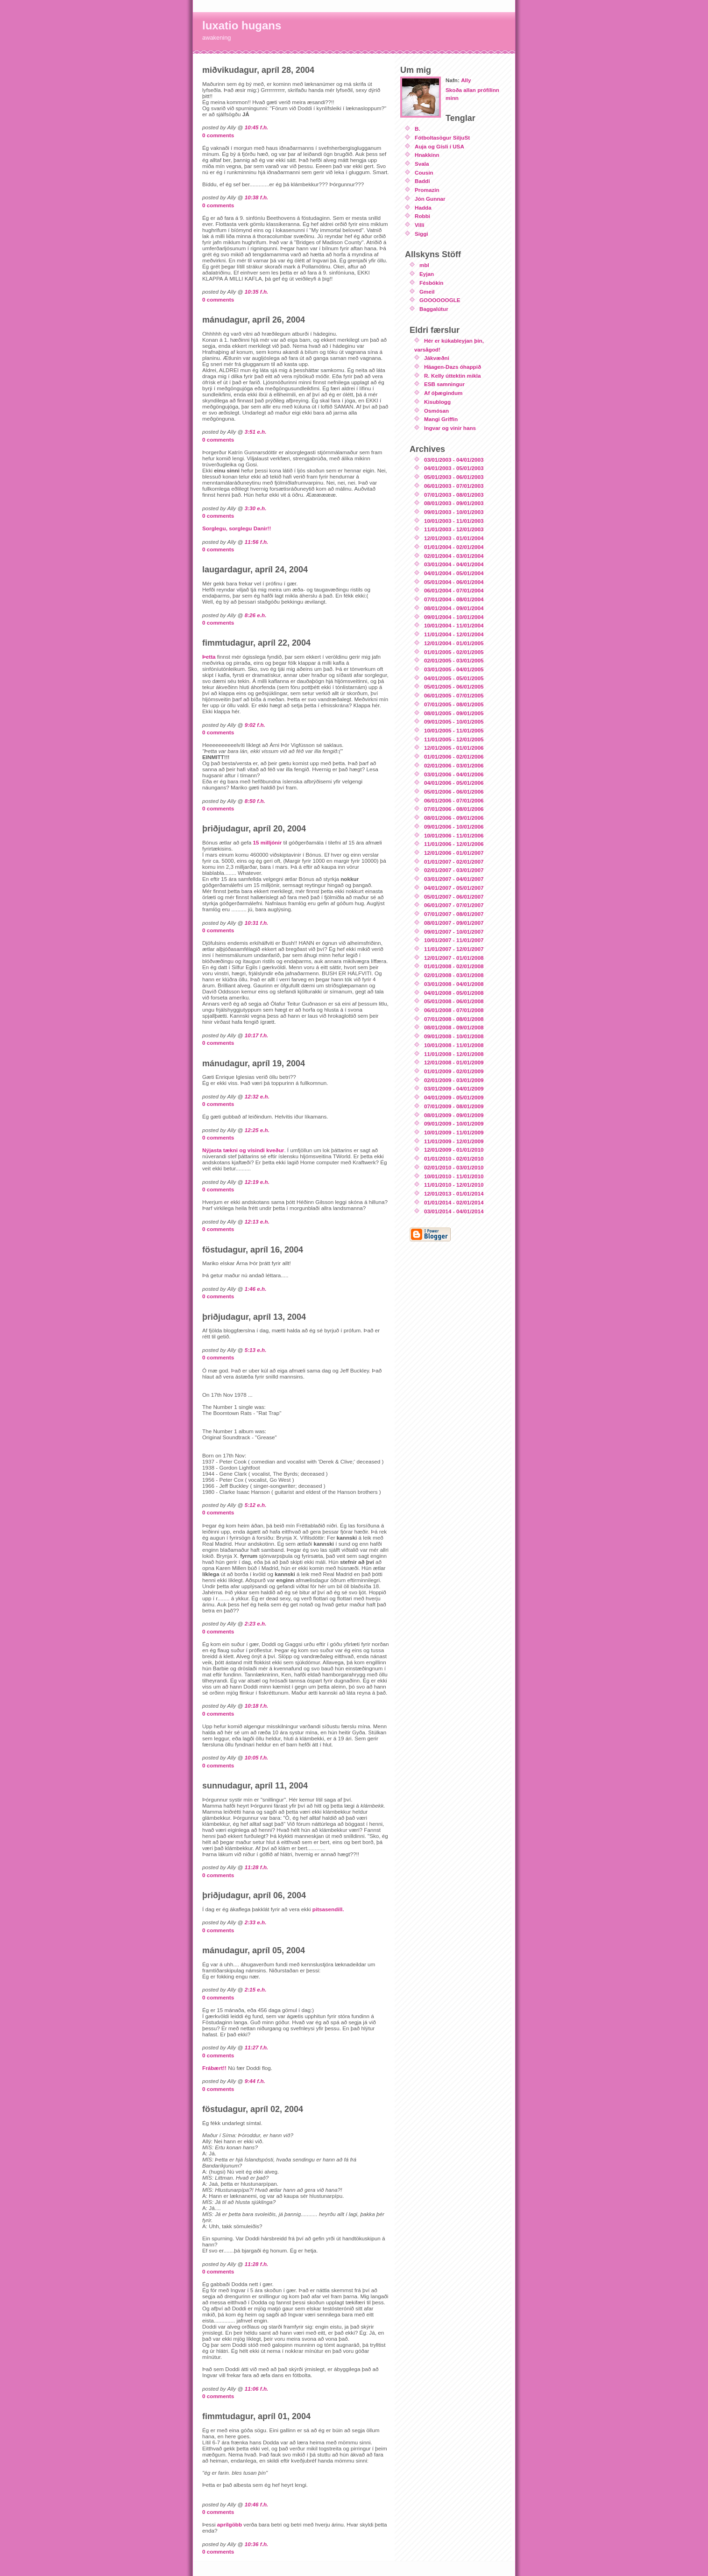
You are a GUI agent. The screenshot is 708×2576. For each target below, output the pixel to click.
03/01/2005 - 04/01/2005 (453, 669)
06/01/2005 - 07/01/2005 (453, 695)
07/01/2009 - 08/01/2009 (453, 1106)
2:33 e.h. (256, 1922)
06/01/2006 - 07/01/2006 (453, 800)
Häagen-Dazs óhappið (452, 367)
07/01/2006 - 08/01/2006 (453, 809)
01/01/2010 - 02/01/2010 (453, 1158)
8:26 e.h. (256, 615)
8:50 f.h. (255, 801)
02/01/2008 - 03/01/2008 (453, 975)
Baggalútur (433, 309)
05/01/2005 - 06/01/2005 (453, 686)
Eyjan (426, 274)
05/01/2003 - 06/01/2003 (453, 477)
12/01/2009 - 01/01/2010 (453, 1150)
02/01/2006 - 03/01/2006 (453, 765)
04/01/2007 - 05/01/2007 (453, 888)
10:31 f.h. (257, 923)
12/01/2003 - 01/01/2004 (453, 538)
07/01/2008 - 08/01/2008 (453, 1019)
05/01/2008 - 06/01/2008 (453, 1001)
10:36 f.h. (257, 2544)
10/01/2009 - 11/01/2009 (453, 1132)
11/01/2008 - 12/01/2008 (453, 1054)
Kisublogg (437, 402)
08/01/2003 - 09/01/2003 (453, 503)
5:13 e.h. (256, 1350)
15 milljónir (268, 842)
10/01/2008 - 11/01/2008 (453, 1045)
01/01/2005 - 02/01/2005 (453, 652)
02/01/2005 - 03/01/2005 (453, 660)
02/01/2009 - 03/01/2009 (453, 1080)
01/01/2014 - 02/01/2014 (453, 1202)
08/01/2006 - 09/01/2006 (453, 818)
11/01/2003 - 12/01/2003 (453, 529)
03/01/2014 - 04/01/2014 (453, 1211)
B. (417, 129)
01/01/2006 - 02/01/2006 (453, 756)
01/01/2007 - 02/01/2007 (453, 862)
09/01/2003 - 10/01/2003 (453, 512)
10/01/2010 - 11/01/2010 (453, 1176)
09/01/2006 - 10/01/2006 (453, 826)
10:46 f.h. (257, 2504)
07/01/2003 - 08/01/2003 (453, 495)
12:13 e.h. (257, 1221)
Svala (422, 164)
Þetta (209, 657)
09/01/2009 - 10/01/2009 (453, 1123)
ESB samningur (444, 384)
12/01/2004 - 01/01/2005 (453, 643)
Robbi (422, 216)
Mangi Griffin (441, 419)
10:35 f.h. (257, 292)
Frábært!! (215, 2068)
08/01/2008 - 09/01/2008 (453, 1027)
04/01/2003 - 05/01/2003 (453, 468)
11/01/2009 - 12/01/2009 (453, 1141)
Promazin (427, 190)
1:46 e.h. (256, 1289)
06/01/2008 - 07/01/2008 (453, 1010)
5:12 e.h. (256, 1505)
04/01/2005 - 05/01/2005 (453, 678)
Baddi (422, 181)
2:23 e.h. (256, 1623)
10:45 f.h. (257, 127)
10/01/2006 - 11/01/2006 (453, 835)
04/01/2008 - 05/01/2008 (453, 993)
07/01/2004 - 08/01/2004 (453, 599)
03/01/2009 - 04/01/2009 (453, 1088)
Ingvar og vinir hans (450, 428)
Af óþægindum (443, 393)
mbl (424, 265)
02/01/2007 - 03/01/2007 (453, 870)
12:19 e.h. (257, 1182)
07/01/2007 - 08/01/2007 (453, 914)
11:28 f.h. (257, 1867)
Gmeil (426, 292)
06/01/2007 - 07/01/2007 (453, 905)
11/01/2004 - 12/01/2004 (453, 634)
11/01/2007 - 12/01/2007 (453, 949)
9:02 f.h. (255, 725)
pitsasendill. (328, 1909)
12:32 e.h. (257, 1096)
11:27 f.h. (257, 2047)
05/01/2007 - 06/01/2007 (453, 897)
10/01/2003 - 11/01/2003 (453, 521)
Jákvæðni (436, 358)
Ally (466, 80)
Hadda (423, 207)
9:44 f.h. (255, 2081)
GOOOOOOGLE (439, 300)
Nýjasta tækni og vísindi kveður (243, 1150)
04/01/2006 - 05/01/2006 (453, 783)
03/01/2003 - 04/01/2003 (453, 460)
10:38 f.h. (257, 197)
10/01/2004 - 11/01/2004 (453, 625)
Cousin (424, 172)
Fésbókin (431, 283)
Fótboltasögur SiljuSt (442, 137)
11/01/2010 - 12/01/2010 (453, 1185)
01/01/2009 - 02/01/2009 (453, 1071)
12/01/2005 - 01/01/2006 (453, 748)
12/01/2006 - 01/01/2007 (453, 853)
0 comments (218, 135)
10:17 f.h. (257, 1035)
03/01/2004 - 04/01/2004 (453, 564)
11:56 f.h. (257, 542)
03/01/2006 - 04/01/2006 (453, 774)
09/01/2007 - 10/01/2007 (453, 932)
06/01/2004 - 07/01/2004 (453, 590)
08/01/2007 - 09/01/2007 (453, 923)
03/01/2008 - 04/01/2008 (453, 984)
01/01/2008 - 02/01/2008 (453, 966)
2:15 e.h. (256, 1989)
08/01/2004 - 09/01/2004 (453, 608)
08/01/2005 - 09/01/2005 (453, 713)
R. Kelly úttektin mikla (452, 376)
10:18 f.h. (257, 1706)
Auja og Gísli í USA (439, 146)
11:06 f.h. (257, 2389)
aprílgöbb (229, 2524)
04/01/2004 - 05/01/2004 (453, 573)
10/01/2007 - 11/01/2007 (453, 940)
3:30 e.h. (256, 508)
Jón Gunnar (430, 199)
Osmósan (436, 411)
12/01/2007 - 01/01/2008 (453, 958)
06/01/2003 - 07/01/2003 (453, 486)
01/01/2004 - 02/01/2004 (453, 547)
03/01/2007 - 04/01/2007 (453, 879)
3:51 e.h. (256, 432)
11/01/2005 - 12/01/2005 (453, 739)
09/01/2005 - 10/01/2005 (453, 721)
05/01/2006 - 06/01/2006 (453, 791)
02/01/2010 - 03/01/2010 (453, 1167)
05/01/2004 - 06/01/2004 (453, 582)
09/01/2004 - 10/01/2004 (453, 617)
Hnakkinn (427, 155)
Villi (420, 225)
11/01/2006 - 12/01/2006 (453, 844)
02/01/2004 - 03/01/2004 (453, 556)
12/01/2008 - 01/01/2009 (453, 1062)
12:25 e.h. (257, 1130)
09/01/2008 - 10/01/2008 (453, 1036)
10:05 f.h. (257, 1757)
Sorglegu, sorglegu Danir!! (236, 528)
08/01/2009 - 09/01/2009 (453, 1115)
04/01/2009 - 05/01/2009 (453, 1097)
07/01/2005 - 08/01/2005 (453, 704)
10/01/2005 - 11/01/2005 (453, 730)
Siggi (421, 234)
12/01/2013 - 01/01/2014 (453, 1193)
